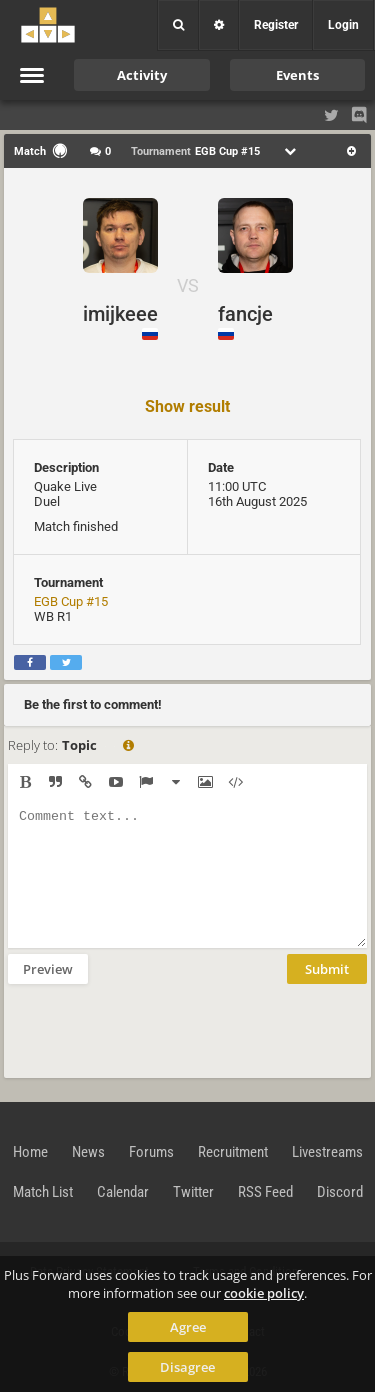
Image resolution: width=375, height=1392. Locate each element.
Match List (43, 1192)
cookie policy (264, 1293)
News (88, 1152)
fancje (245, 314)
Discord (340, 1192)
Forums (151, 1152)
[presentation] (160, 1029)
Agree (188, 1327)
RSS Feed (265, 1192)
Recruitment (233, 1152)
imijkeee (120, 314)
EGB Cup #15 (71, 601)
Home (30, 1152)
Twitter (193, 1192)
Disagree (187, 1367)
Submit (327, 969)
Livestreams (327, 1152)
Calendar (123, 1192)
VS (188, 285)
